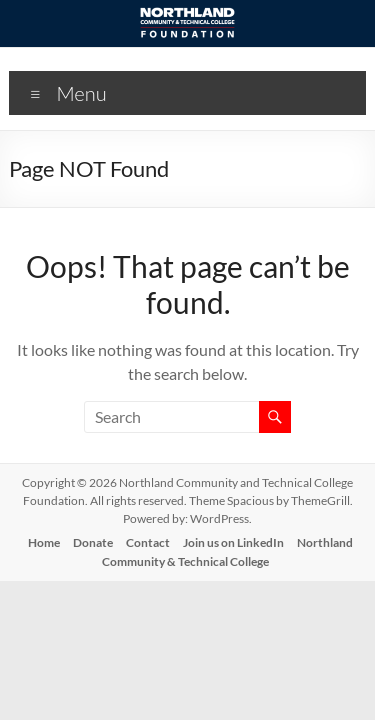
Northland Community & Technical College (227, 552)
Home (44, 542)
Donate (93, 542)
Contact (148, 542)
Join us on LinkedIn (233, 542)
